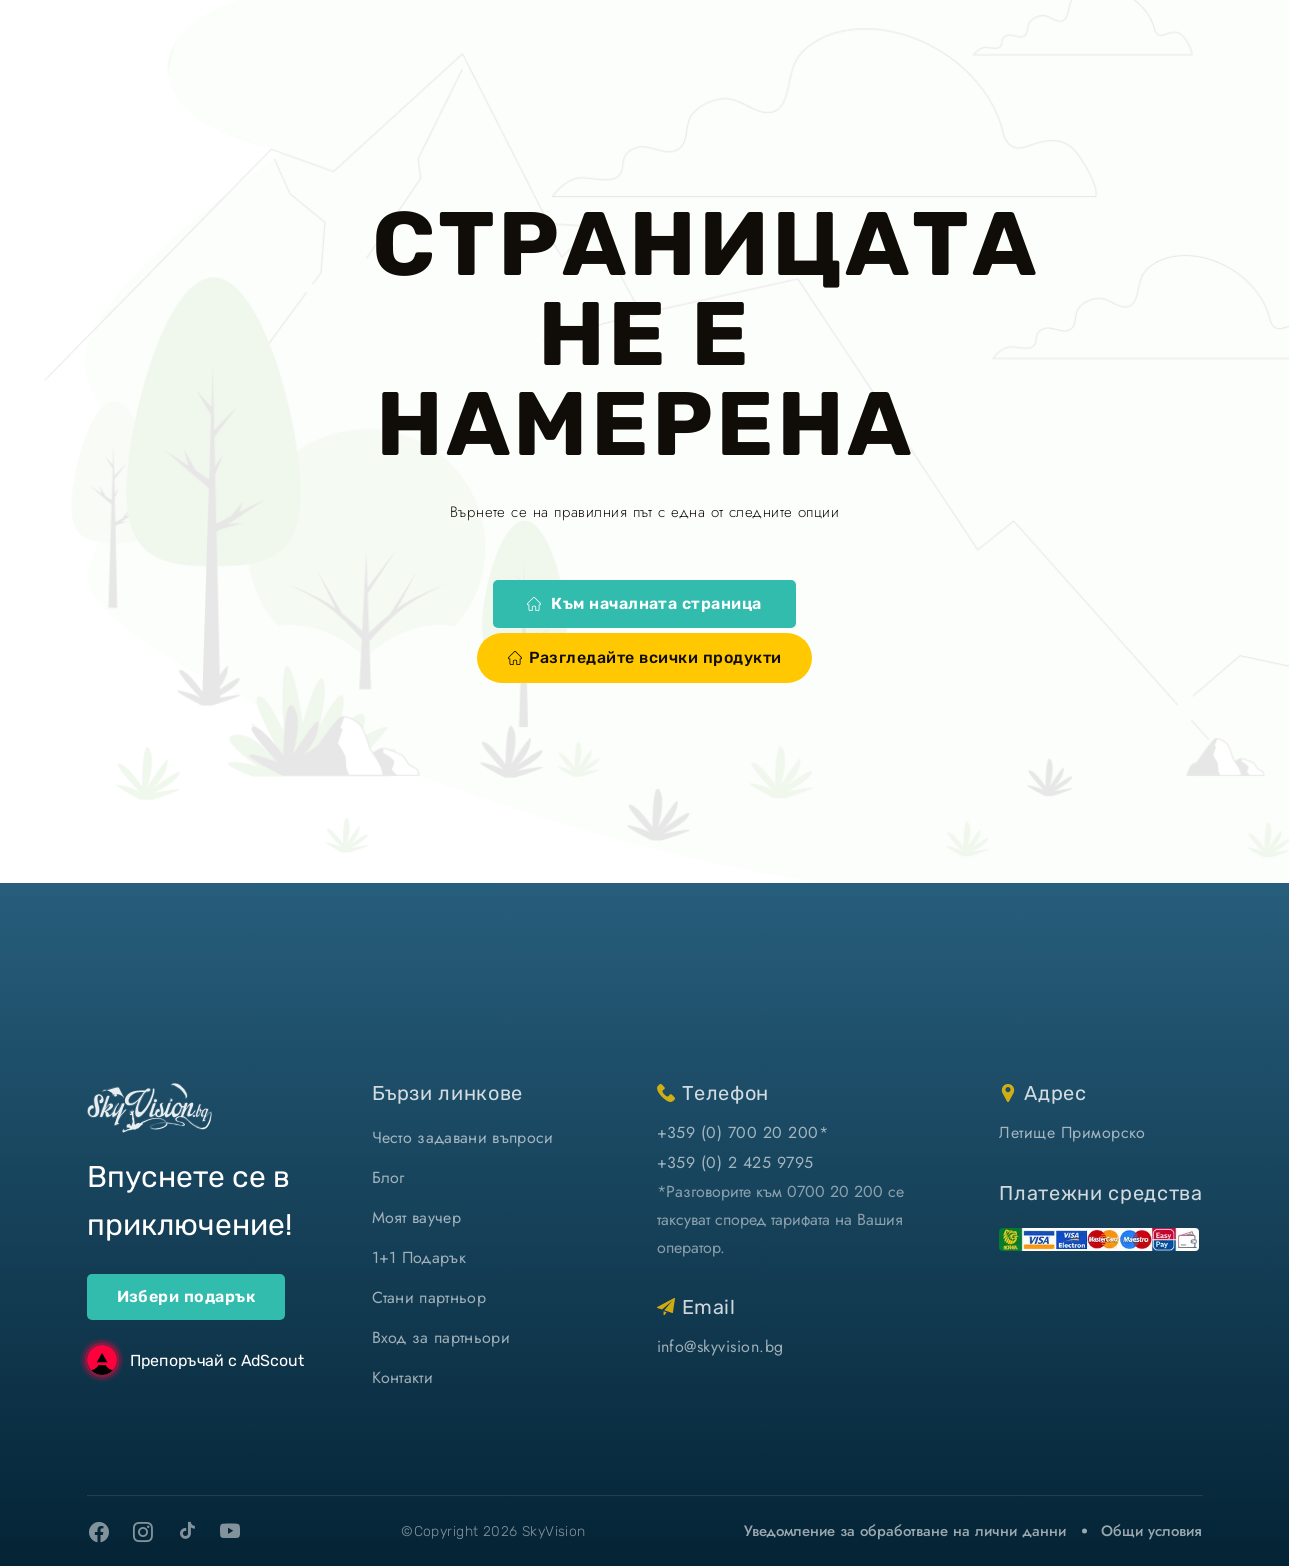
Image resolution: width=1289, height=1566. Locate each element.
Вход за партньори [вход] (441, 1337)
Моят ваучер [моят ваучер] (417, 1217)
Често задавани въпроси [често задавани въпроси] (463, 1137)
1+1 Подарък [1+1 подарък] (419, 1257)
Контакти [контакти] (403, 1377)
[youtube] (231, 1532)
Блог (388, 1177)
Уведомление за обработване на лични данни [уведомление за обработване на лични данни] (905, 1531)
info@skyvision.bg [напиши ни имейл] (720, 1346)
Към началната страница (644, 603)
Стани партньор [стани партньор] (429, 1297)
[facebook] (99, 1532)
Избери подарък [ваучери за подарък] (186, 1296)
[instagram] (143, 1532)
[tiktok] (187, 1530)
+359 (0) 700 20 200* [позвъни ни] (743, 1132)
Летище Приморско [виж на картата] (1072, 1132)
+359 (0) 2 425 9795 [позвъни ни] (735, 1162)
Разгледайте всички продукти (645, 657)
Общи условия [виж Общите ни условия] (1151, 1531)
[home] (149, 1107)
